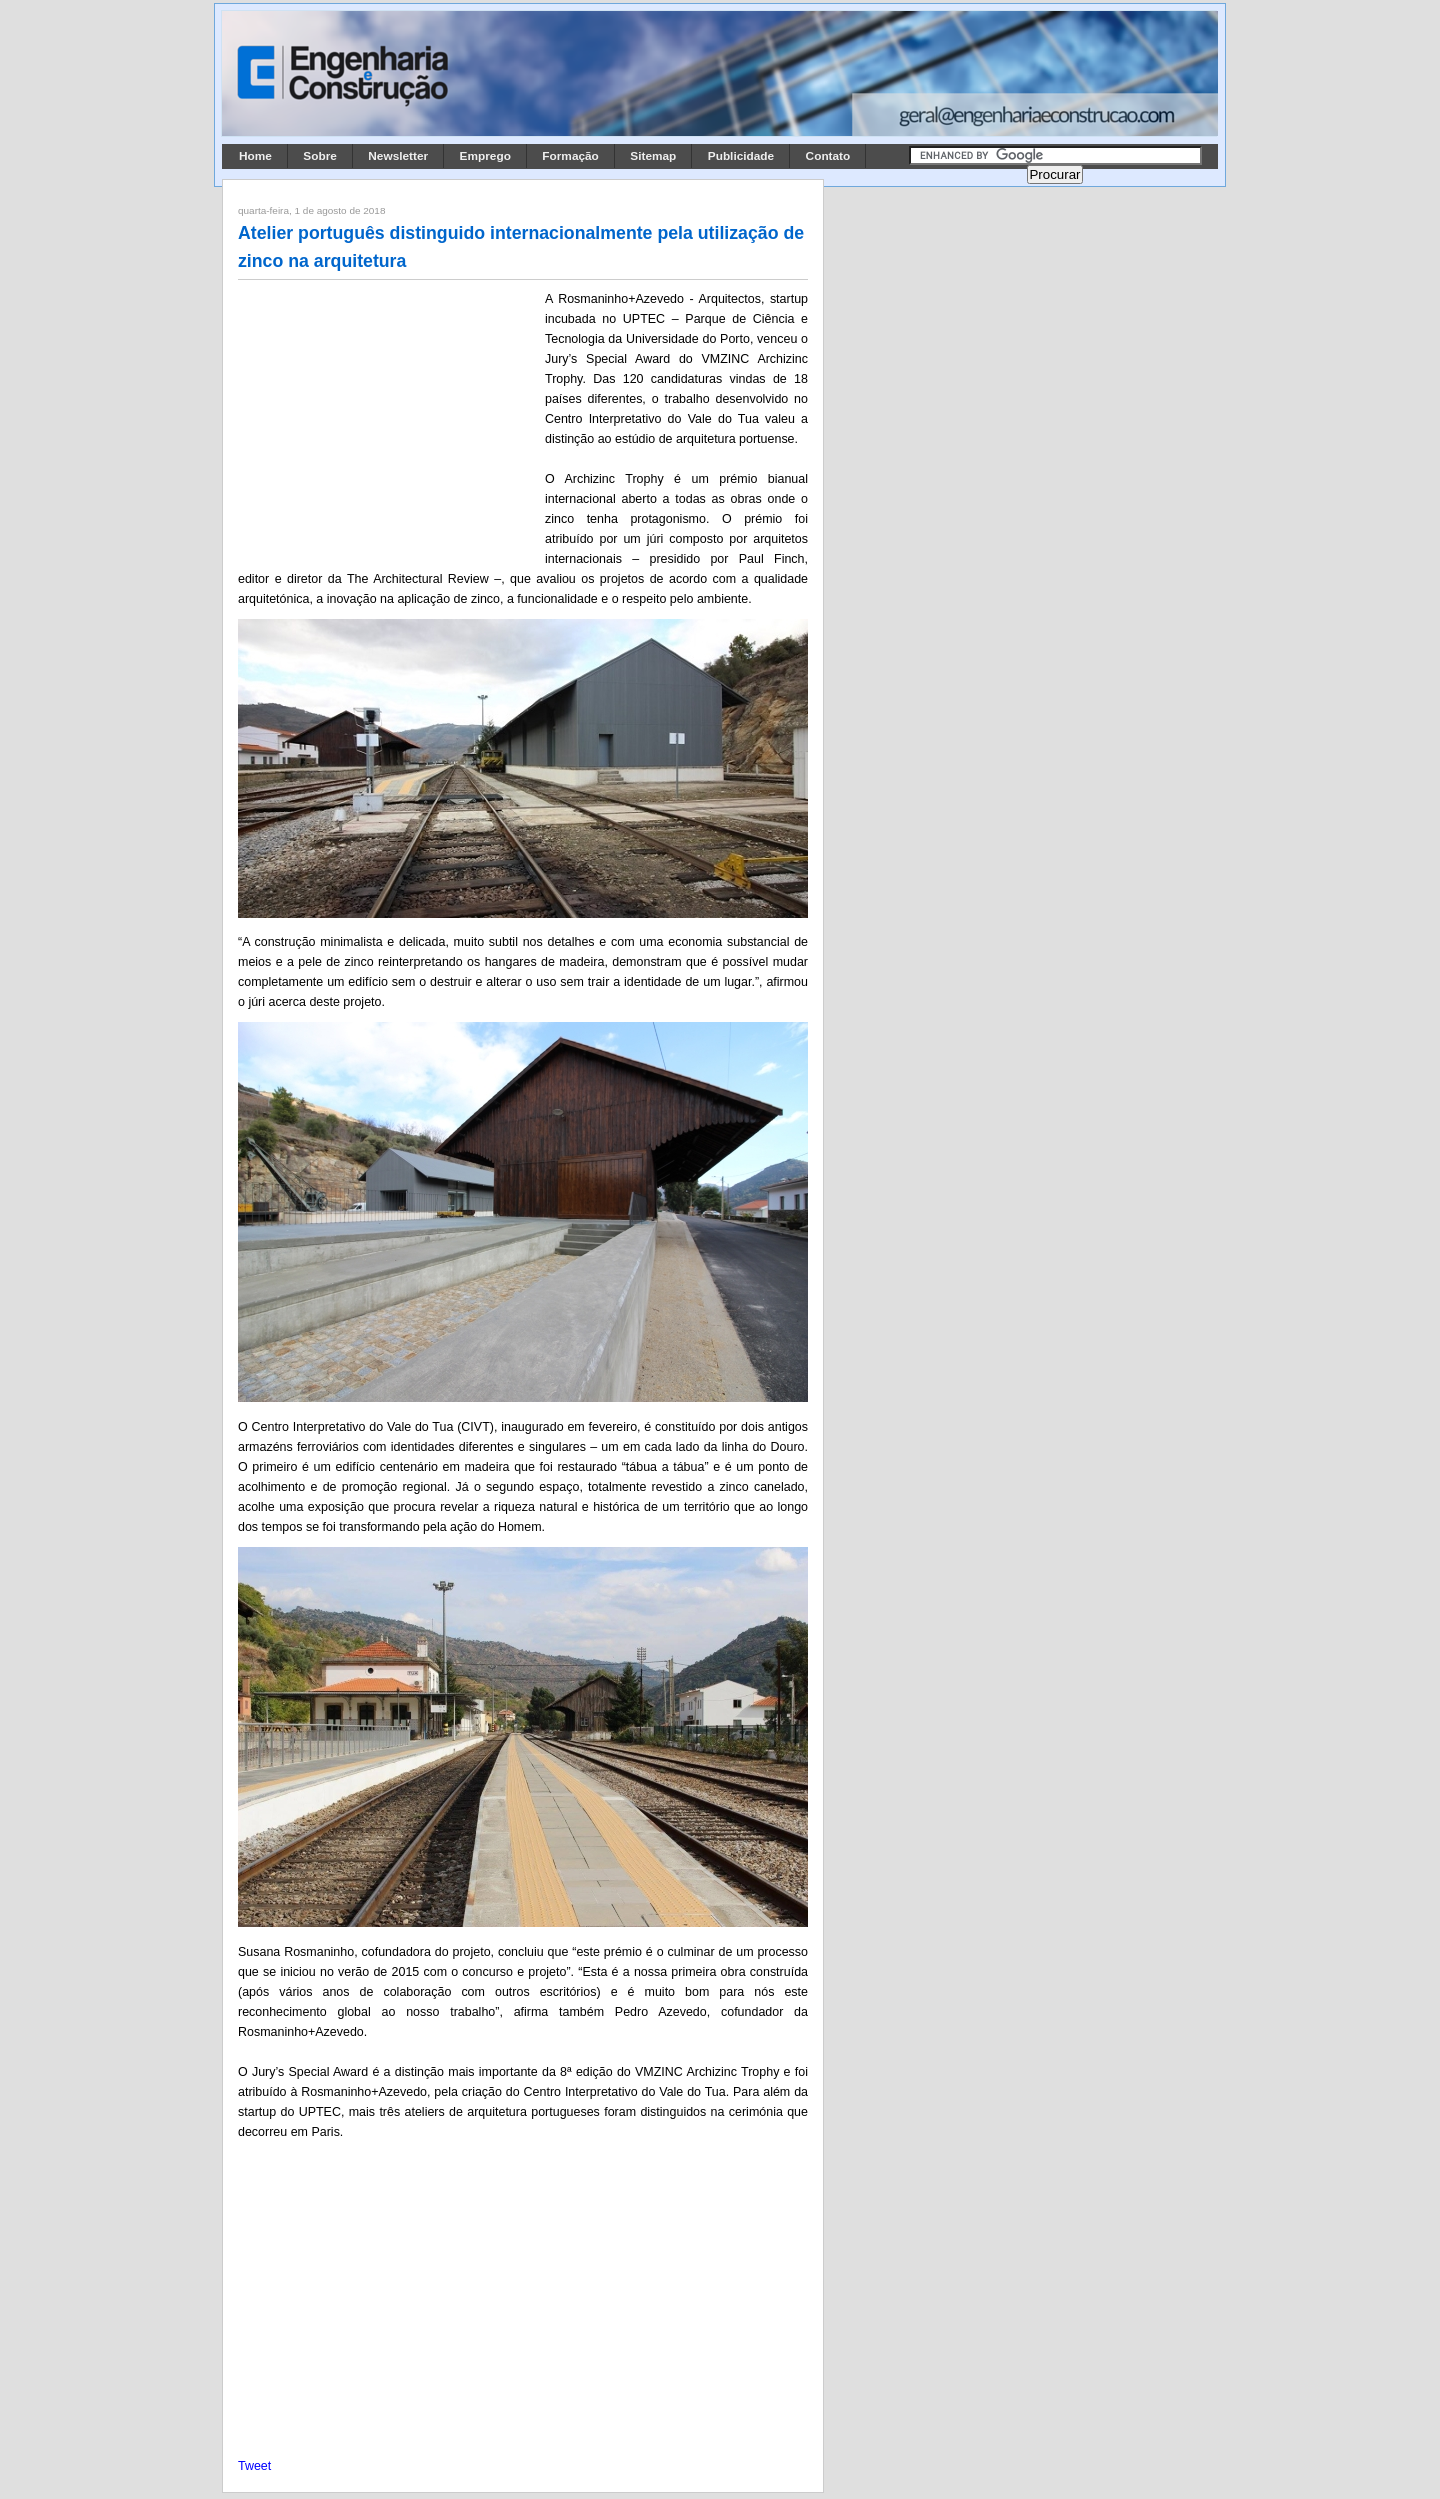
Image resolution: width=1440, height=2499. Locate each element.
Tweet (254, 2466)
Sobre (320, 156)
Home (255, 156)
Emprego (485, 156)
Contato (828, 156)
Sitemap (653, 156)
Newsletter (398, 156)
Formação (570, 156)
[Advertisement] (388, 421)
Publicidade (741, 156)
